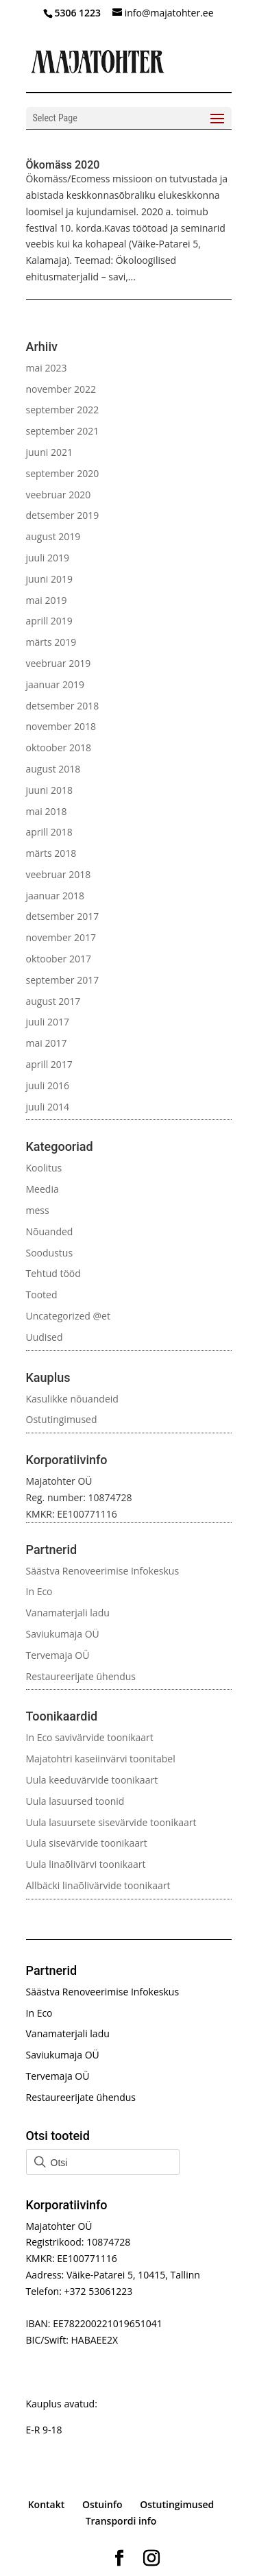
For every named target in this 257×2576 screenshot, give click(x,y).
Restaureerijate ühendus (81, 1676)
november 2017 (61, 937)
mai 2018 (46, 811)
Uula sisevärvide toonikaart (86, 1842)
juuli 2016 (47, 1085)
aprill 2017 (49, 1064)
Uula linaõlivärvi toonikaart (86, 1864)
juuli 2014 (47, 1106)
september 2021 (62, 430)
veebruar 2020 (58, 494)
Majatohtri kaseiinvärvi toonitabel (100, 1758)
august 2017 (53, 1001)
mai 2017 (46, 1042)
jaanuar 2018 (55, 895)
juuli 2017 (47, 1021)
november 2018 (61, 726)
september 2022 (62, 409)
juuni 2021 (49, 452)
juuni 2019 (49, 578)
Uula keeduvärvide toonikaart (92, 1779)
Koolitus (44, 1167)
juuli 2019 (47, 557)
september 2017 (62, 979)
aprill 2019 (49, 620)
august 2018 (53, 768)
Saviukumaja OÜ (62, 1633)
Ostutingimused (61, 1419)
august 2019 (53, 536)
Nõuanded (49, 1231)
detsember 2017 (62, 916)
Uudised (44, 1337)
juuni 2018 (49, 790)
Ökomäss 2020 (63, 164)
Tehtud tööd (53, 1273)
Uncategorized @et (68, 1315)
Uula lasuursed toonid (75, 1801)
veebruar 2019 (58, 663)
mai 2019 (46, 600)
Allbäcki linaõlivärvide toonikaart (98, 1885)
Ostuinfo (102, 2504)
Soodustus (49, 1252)
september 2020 (62, 473)
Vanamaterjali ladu (68, 1612)
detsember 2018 (62, 705)
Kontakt (46, 2504)
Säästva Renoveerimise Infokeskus (103, 1570)
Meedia (42, 1188)
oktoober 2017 (58, 958)
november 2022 (61, 389)
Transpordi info (121, 2520)
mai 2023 (46, 367)
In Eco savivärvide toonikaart (90, 1737)
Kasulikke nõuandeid (72, 1398)
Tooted (42, 1294)
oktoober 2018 (58, 747)
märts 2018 (51, 853)
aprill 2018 (49, 831)
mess (37, 1210)
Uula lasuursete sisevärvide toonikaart (111, 1822)
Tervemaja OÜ (58, 1655)
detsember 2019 (62, 515)
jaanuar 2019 (55, 684)
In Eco (39, 1591)
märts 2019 (51, 641)
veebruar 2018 (58, 874)
